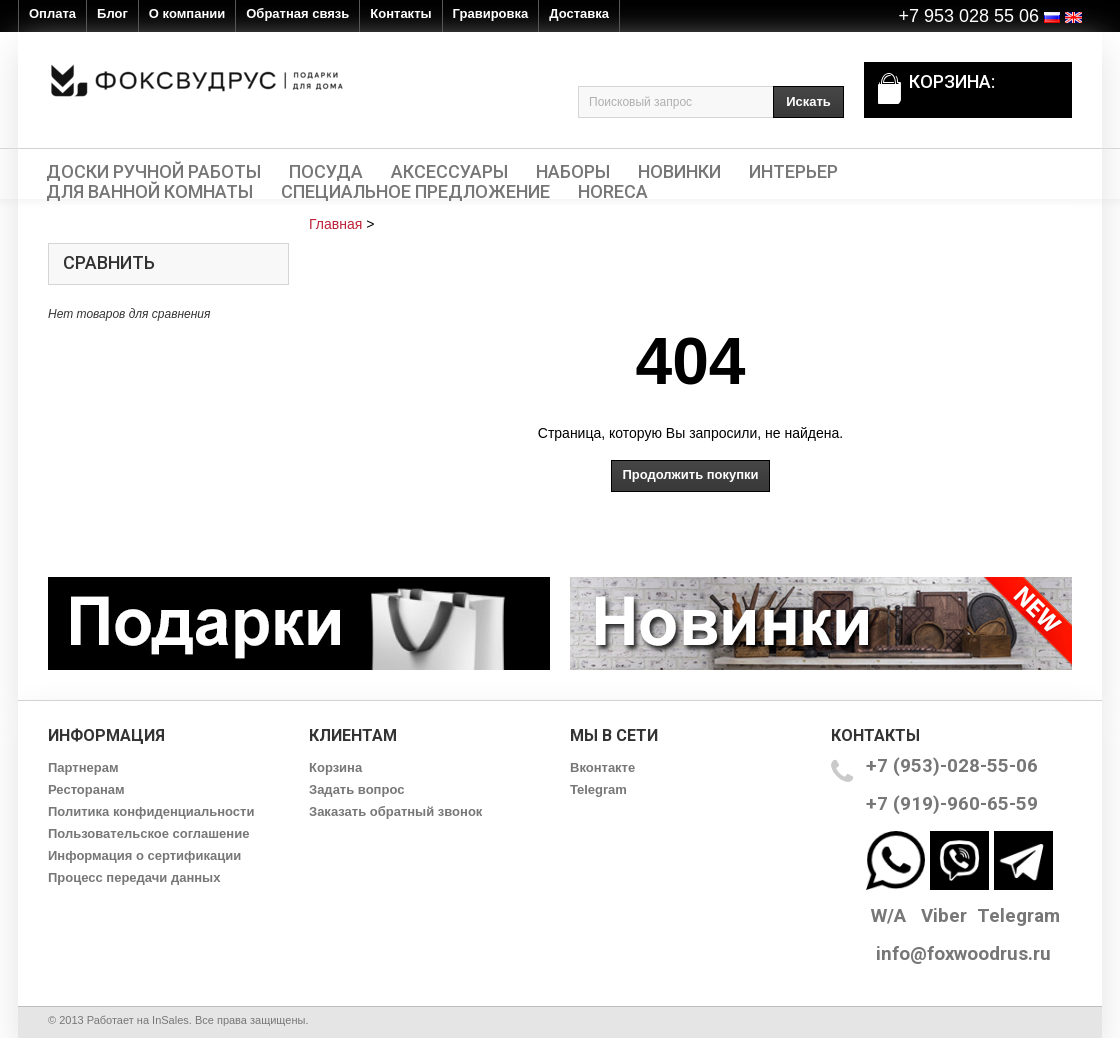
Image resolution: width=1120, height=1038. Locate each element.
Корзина (335, 767)
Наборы (573, 172)
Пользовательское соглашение (148, 833)
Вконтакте (602, 767)
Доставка (579, 13)
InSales (170, 1020)
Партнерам (83, 767)
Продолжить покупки (690, 474)
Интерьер (793, 172)
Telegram (598, 789)
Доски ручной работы (153, 172)
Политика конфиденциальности (151, 811)
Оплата (52, 13)
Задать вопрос (356, 789)
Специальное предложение (415, 192)
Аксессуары (449, 172)
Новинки (679, 172)
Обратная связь (297, 13)
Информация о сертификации (144, 855)
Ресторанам (86, 789)
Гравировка (491, 13)
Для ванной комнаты (149, 192)
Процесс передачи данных (134, 877)
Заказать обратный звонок (395, 811)
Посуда (326, 172)
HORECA (613, 192)
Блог (112, 13)
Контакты (400, 13)
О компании (187, 13)
